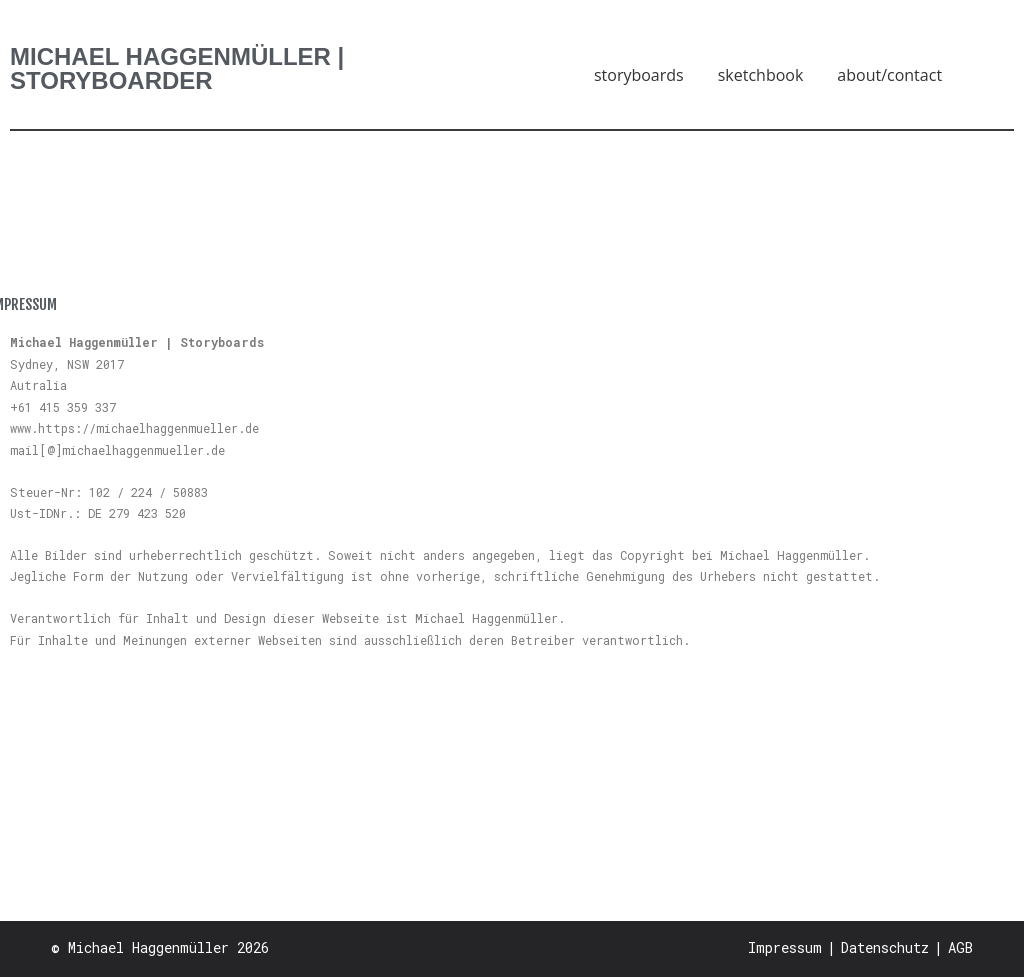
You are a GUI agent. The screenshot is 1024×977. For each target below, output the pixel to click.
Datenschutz (885, 947)
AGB (960, 947)
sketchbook (761, 75)
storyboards (639, 75)
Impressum (785, 947)
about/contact (889, 75)
